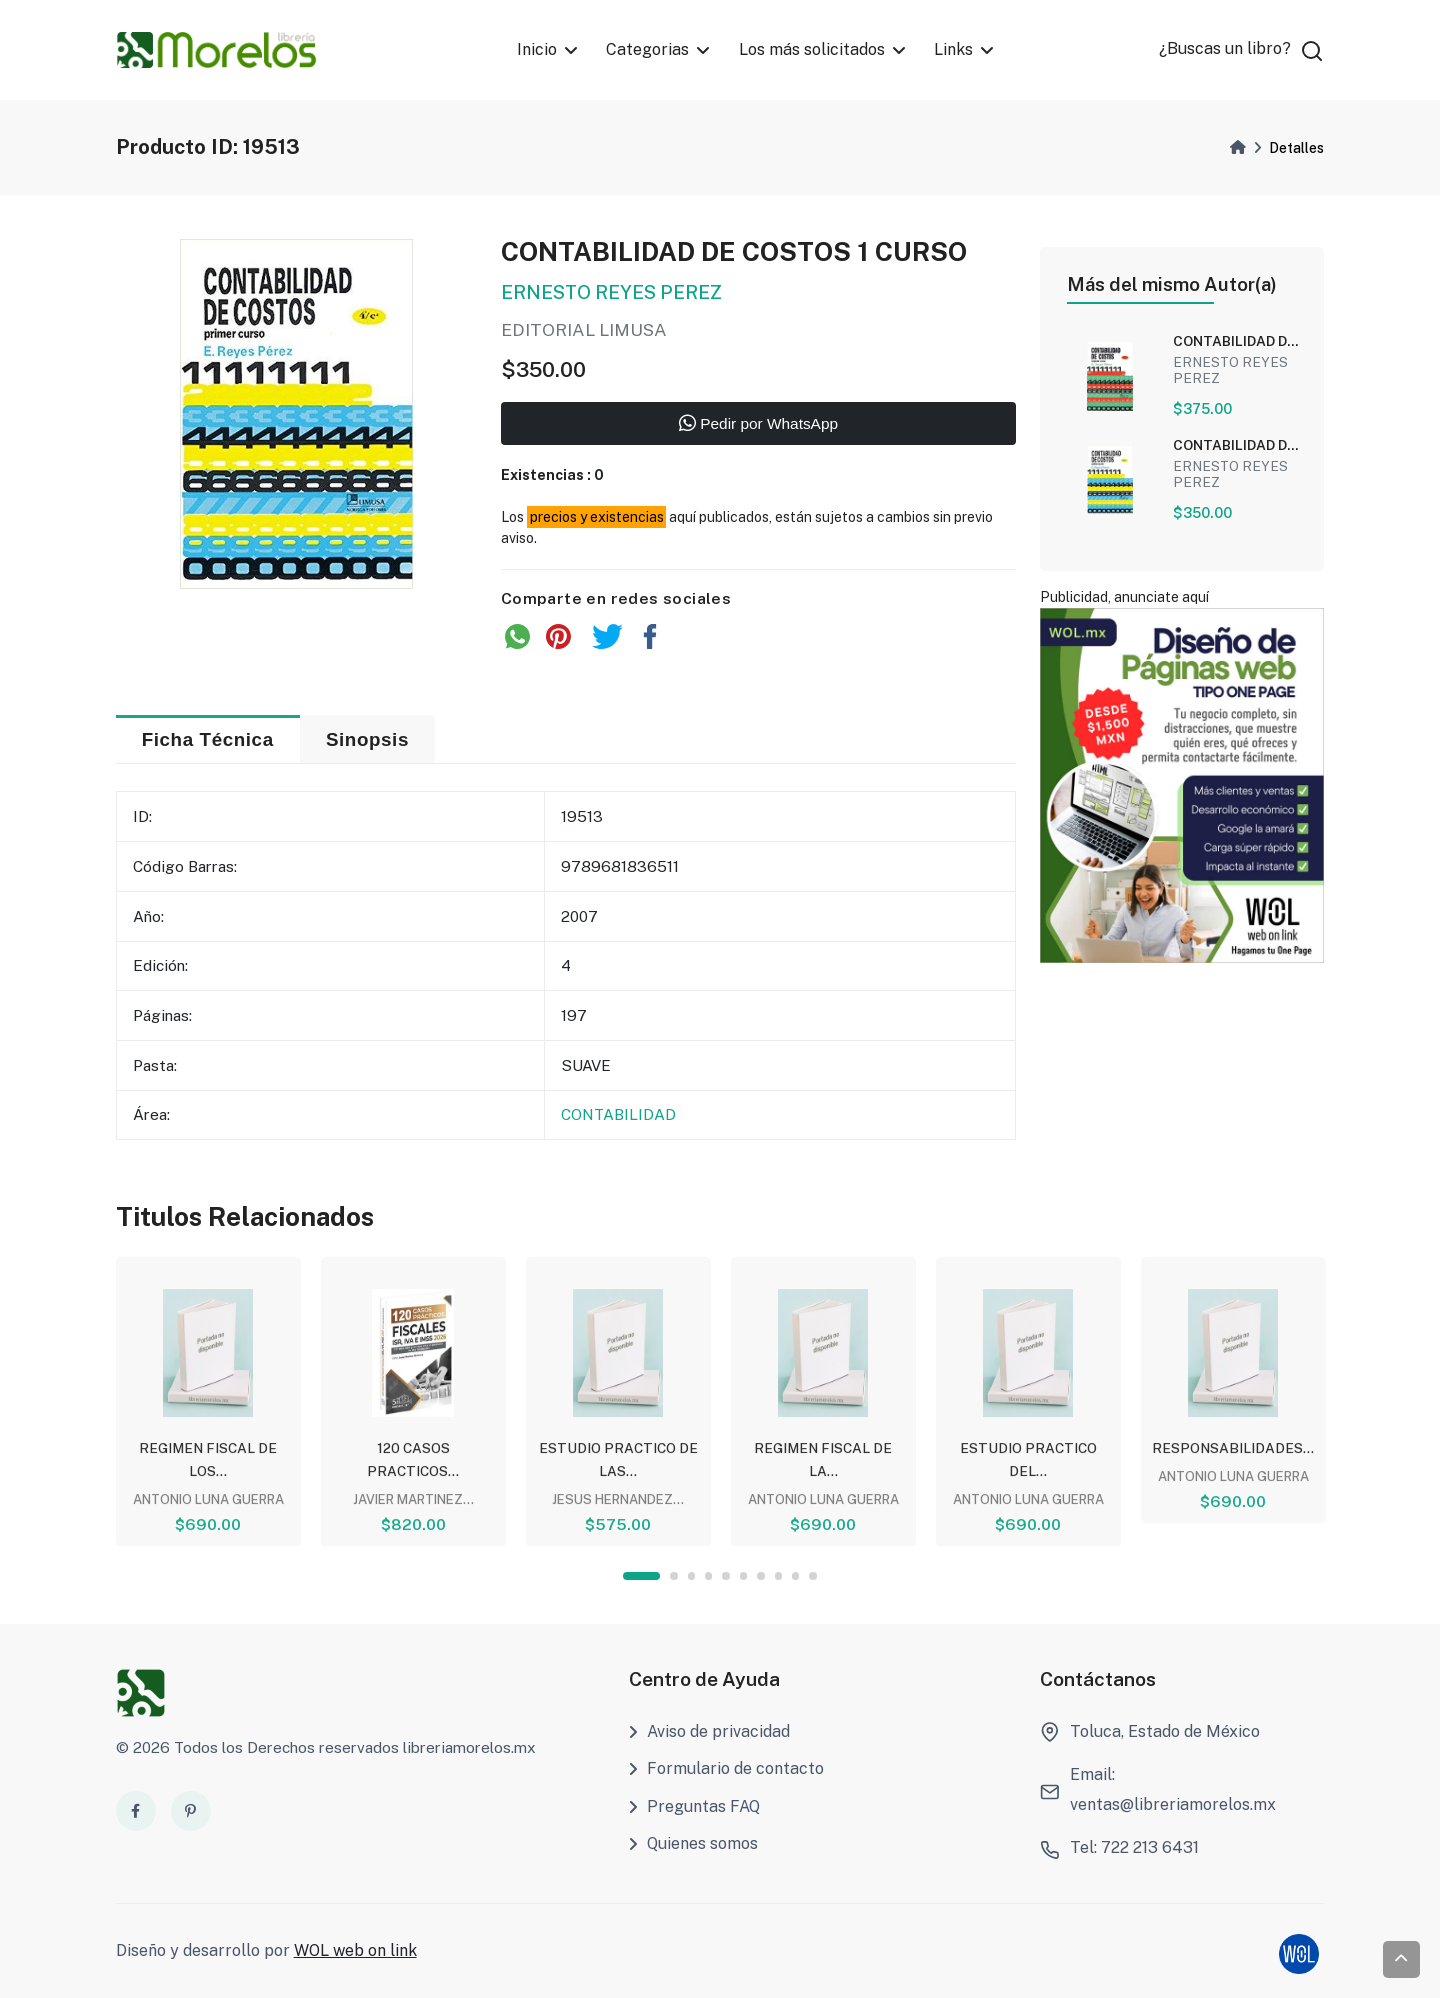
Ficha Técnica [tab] (208, 739)
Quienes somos (693, 1843)
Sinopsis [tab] (367, 739)
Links (953, 49)
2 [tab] (673, 1575)
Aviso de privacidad (709, 1731)
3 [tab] (691, 1575)
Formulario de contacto (726, 1768)
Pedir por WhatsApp (758, 425)
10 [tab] (812, 1575)
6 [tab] (743, 1575)
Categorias (647, 49)
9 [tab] (795, 1575)
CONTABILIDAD (618, 1115)
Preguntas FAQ (694, 1806)
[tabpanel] (208, 1400)
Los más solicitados (812, 49)
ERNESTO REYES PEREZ (611, 294)
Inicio (537, 49)
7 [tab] (760, 1575)
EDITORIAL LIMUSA (584, 332)
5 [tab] (725, 1575)
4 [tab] (708, 1575)
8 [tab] (778, 1575)
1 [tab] (641, 1575)
